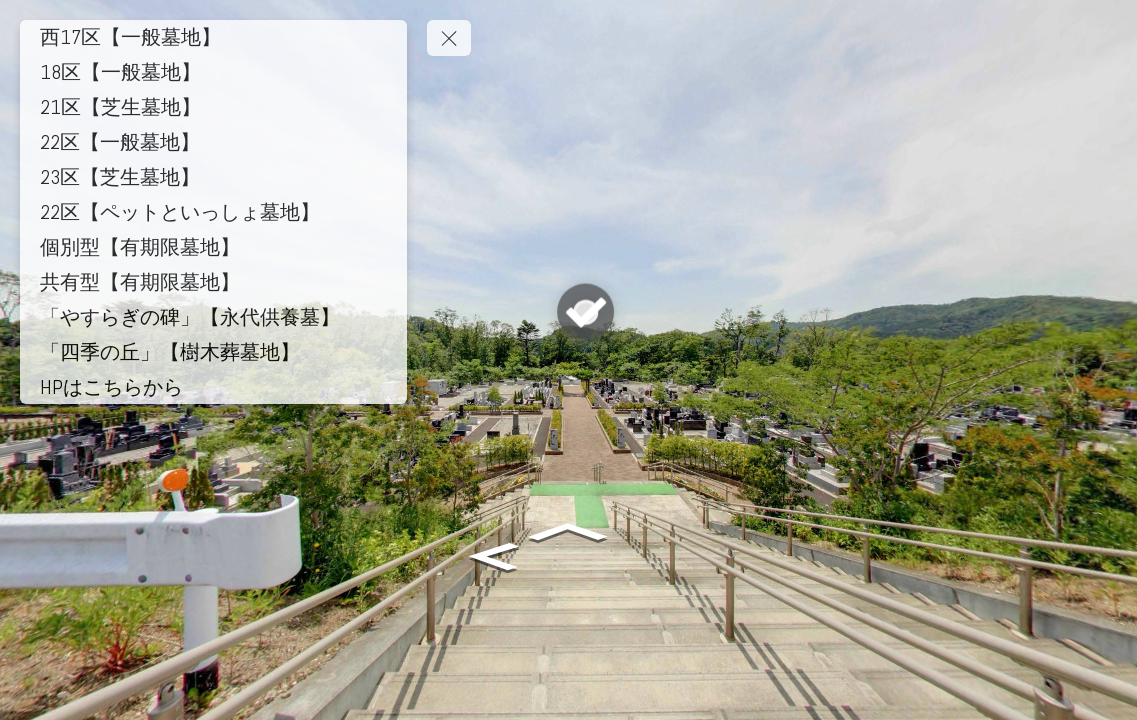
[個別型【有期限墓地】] (213, 247)
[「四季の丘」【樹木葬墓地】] (213, 352)
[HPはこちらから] (213, 387)
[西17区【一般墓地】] (213, 37)
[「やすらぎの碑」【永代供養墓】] (213, 317)
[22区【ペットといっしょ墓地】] (213, 212)
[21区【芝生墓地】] (213, 107)
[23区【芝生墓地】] (213, 177)
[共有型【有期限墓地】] (213, 282)
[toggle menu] (449, 38)
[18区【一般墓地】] (213, 72)
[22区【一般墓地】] (213, 142)
